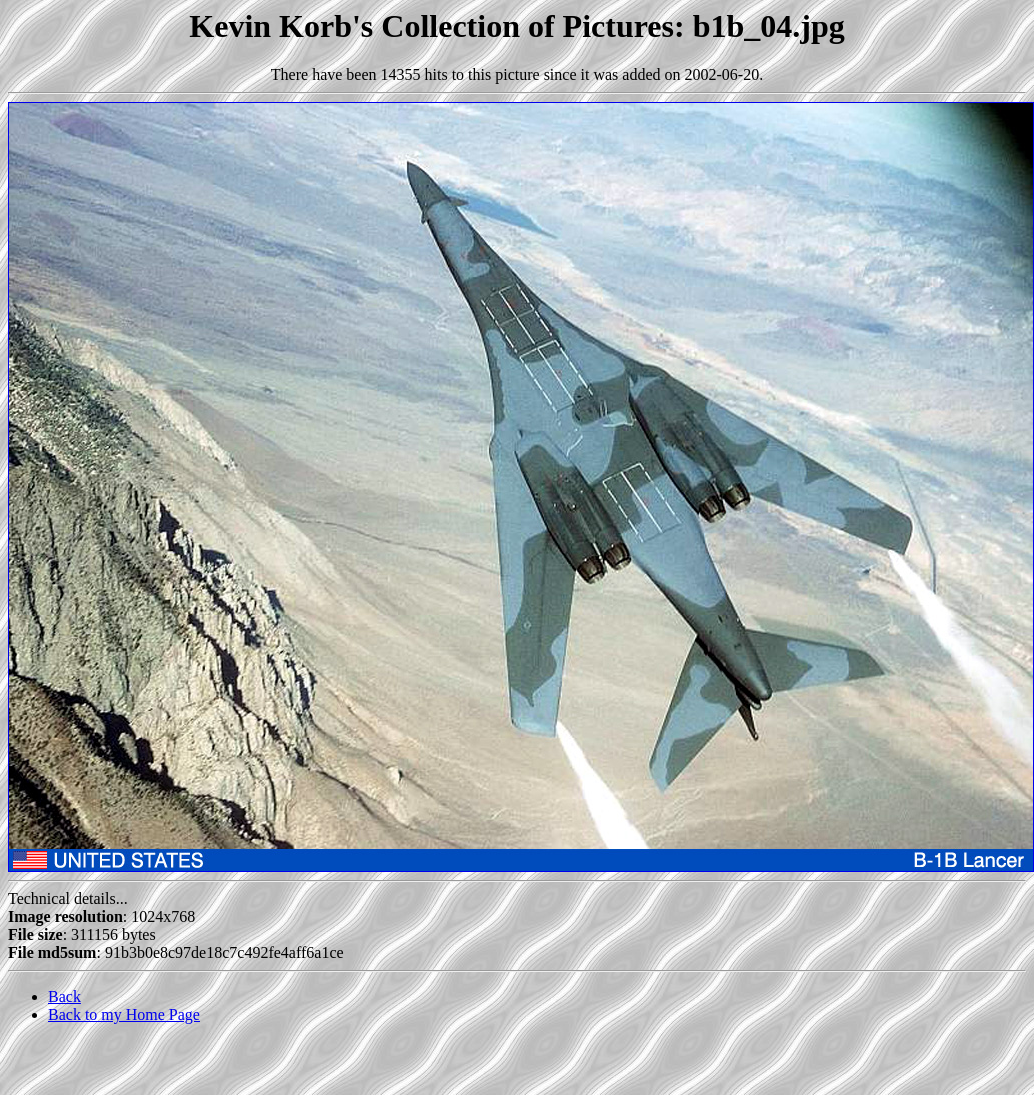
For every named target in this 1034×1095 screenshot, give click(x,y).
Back (64, 996)
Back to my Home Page (124, 1014)
